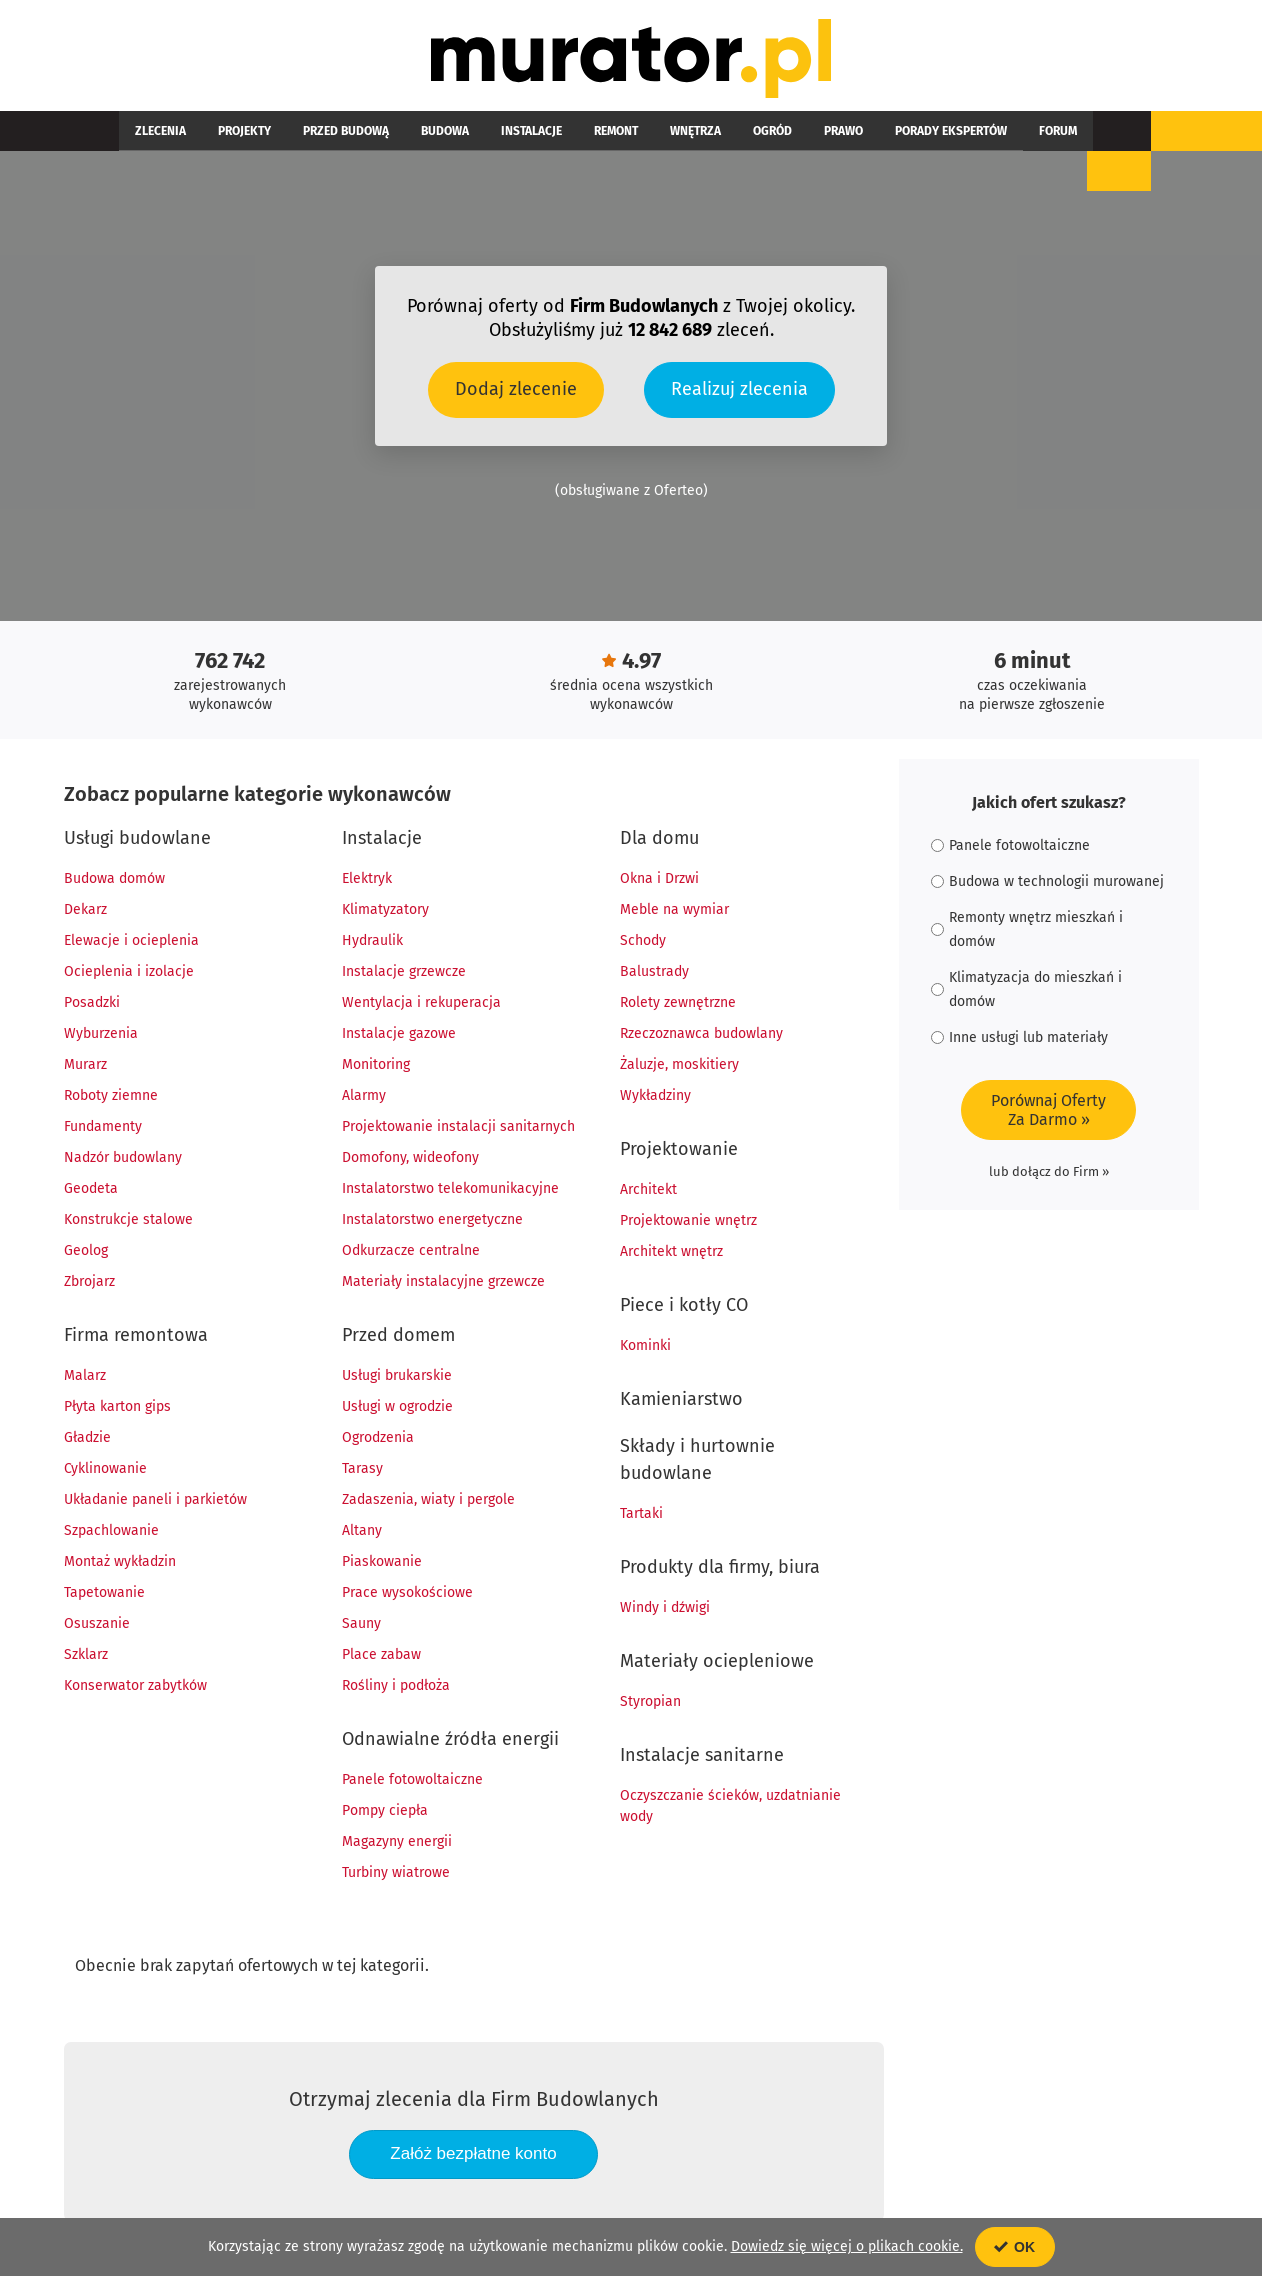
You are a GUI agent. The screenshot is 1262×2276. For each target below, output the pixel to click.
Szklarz (86, 1655)
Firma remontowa (136, 1336)
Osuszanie (97, 1624)
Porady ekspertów (799, 132)
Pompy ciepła (385, 1811)
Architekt (648, 1190)
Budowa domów (114, 879)
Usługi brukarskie (397, 1376)
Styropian (650, 1702)
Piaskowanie (382, 1562)
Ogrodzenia (378, 1438)
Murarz (85, 1065)
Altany (362, 1531)
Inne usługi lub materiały (1019, 1038)
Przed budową (306, 132)
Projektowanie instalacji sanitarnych (458, 1127)
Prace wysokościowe (407, 1593)
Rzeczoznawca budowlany (701, 1034)
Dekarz (85, 910)
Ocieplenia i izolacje (129, 972)
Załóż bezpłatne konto (473, 2154)
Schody (643, 941)
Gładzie (87, 1438)
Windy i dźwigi (665, 1608)
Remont (528, 132)
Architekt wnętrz (671, 1252)
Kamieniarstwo (681, 1400)
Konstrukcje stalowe (128, 1220)
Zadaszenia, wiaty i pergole (428, 1500)
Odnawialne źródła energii (450, 1740)
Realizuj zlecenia (739, 390)
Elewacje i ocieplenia (131, 941)
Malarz (85, 1376)
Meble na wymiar (674, 910)
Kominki (645, 1346)
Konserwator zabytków (135, 1686)
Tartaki (641, 1514)
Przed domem (398, 1336)
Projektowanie (679, 1150)
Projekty (220, 132)
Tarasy (362, 1469)
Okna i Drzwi (659, 879)
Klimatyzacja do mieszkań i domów (1026, 990)
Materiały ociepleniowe (717, 1662)
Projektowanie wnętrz (688, 1221)
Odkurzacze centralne (411, 1251)
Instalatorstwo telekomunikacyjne (450, 1189)
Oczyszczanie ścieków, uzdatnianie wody (730, 1807)
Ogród (652, 132)
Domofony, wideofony (410, 1158)
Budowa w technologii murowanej (1047, 882)
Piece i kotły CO (684, 1306)
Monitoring (376, 1065)
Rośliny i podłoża (396, 1686)
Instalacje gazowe (399, 1034)
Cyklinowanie (105, 1469)
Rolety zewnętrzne (678, 1003)
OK (1014, 2247)
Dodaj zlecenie (516, 390)
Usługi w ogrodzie (397, 1407)
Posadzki (92, 1003)
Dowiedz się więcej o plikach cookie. (847, 2246)
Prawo (707, 132)
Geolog (86, 1251)
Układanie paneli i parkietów (155, 1500)
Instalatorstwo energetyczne (432, 1220)
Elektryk (367, 879)
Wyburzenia (101, 1034)
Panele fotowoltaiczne (412, 1780)
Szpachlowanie (111, 1531)
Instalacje (459, 132)
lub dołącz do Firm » (1049, 1172)
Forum (890, 132)
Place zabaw (381, 1655)
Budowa (389, 132)
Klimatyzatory (385, 910)
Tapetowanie (104, 1593)
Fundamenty (103, 1127)
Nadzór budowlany (123, 1158)
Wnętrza (591, 132)
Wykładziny (655, 1096)
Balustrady (654, 972)
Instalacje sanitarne (702, 1756)
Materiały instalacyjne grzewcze (443, 1282)
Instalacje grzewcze (404, 972)
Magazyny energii (397, 1842)
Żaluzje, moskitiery (679, 1065)
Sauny (361, 1624)
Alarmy (364, 1096)
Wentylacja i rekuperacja (421, 1003)
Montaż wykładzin (120, 1562)
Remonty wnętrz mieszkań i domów (1027, 930)
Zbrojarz (89, 1282)
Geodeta (91, 1189)
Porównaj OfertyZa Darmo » (1048, 1111)
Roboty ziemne (111, 1096)
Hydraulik (372, 941)
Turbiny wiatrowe (396, 1873)
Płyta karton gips (117, 1407)
